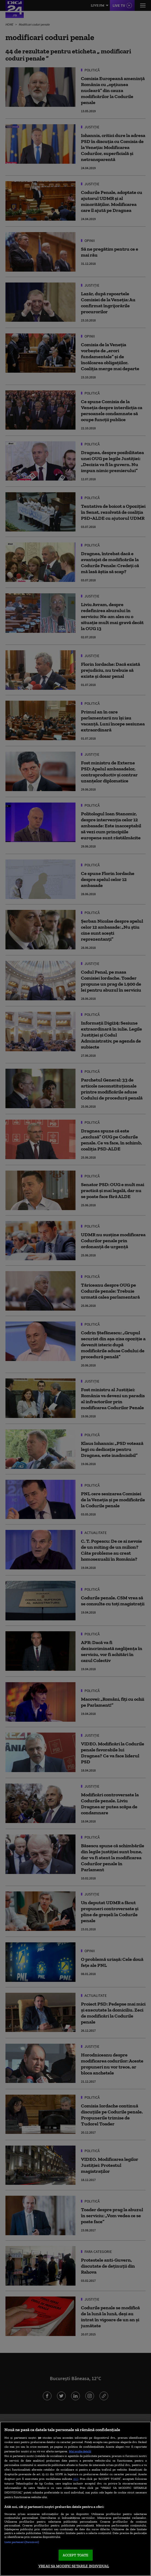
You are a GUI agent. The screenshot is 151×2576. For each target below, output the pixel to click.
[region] (75, 2499)
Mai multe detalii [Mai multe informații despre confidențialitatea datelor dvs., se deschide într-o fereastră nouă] (80, 2451)
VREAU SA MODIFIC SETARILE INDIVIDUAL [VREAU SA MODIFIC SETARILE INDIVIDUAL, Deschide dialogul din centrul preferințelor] (73, 2566)
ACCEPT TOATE (76, 2555)
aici (75, 2479)
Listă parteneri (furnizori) (21, 2542)
